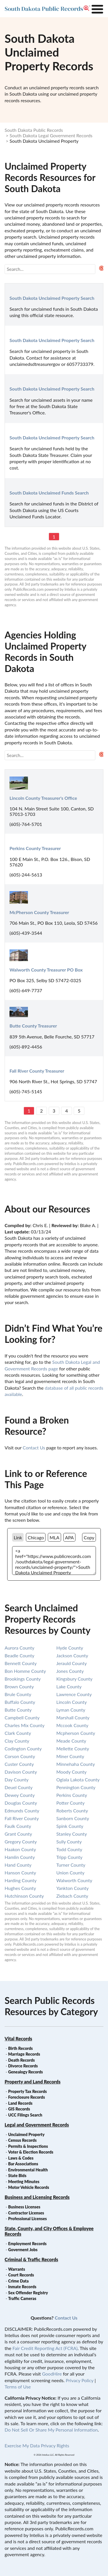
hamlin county (20, 1857)
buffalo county (20, 1702)
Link (18, 1537)
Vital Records (18, 2038)
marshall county (73, 1717)
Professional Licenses (27, 2218)
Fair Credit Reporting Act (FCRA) (44, 2348)
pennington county (76, 1787)
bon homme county (25, 1671)
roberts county (72, 1810)
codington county (23, 1748)
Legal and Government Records (37, 2124)
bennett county (21, 1663)
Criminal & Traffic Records (31, 2259)
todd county (69, 1849)
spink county (70, 1826)
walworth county (74, 1880)
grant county (18, 1834)
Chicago (36, 1537)
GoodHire (52, 2373)
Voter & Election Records (30, 2152)
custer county (19, 1764)
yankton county (72, 1888)
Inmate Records (22, 2286)
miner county (70, 1756)
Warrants (16, 2269)
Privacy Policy (79, 2380)
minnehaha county (75, 1764)
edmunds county (22, 1810)
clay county (17, 1740)
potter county (70, 1802)
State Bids (17, 2175)
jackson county (72, 1655)
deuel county (19, 1787)
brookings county (23, 1678)
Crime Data (18, 2280)
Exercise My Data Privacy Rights (37, 2445)
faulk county (18, 1826)
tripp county (69, 1857)
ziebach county (72, 1896)
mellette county (72, 1748)
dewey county (20, 1795)
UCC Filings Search (25, 2114)
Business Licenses (24, 2206)
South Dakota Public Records (34, 130)
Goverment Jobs (22, 2249)
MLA (54, 1537)
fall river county (22, 1818)
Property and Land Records (32, 2081)
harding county (21, 1880)
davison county (21, 1771)
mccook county (72, 1725)
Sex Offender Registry (28, 2292)
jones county (70, 1671)
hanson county (20, 1872)
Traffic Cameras (22, 2298)
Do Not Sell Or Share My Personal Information (51, 2429)
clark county (18, 1733)
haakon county (20, 1849)
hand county (18, 1865)
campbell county (22, 1717)
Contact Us (34, 1447)
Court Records (21, 2274)
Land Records (20, 2103)
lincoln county (71, 1702)
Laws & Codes (20, 2158)
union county (70, 1872)
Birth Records (20, 2048)
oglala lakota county (78, 1779)
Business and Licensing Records (37, 2197)
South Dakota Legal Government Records (51, 135)
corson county (20, 1756)
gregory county (21, 1841)
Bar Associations (23, 2163)
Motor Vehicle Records (28, 2187)
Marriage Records (24, 2054)
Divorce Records (23, 2065)
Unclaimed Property (26, 2134)
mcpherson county (75, 1733)
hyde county (69, 1647)
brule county (18, 1694)
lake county (69, 1686)
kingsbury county (74, 1678)
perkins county (71, 1795)
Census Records (22, 2140)
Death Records (21, 2060)
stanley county (71, 1834)
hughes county (20, 1888)
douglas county (21, 1802)
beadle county (19, 1655)
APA (69, 1537)
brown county (19, 1686)
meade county (71, 1740)
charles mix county (25, 1725)
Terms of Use (18, 2386)
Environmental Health (28, 2169)
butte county (18, 1709)
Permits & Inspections (28, 2146)
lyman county (70, 1709)
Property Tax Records (27, 2091)
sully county (69, 1841)
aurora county (19, 1647)
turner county (71, 1865)
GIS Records (19, 2108)
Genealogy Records (25, 2071)
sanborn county (72, 1818)
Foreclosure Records (26, 2097)
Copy (89, 1537)
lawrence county (74, 1694)
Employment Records (27, 2243)
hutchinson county (24, 1896)
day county (17, 1779)
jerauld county (71, 1663)
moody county (71, 1771)
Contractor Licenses (26, 2212)
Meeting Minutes (23, 2181)
